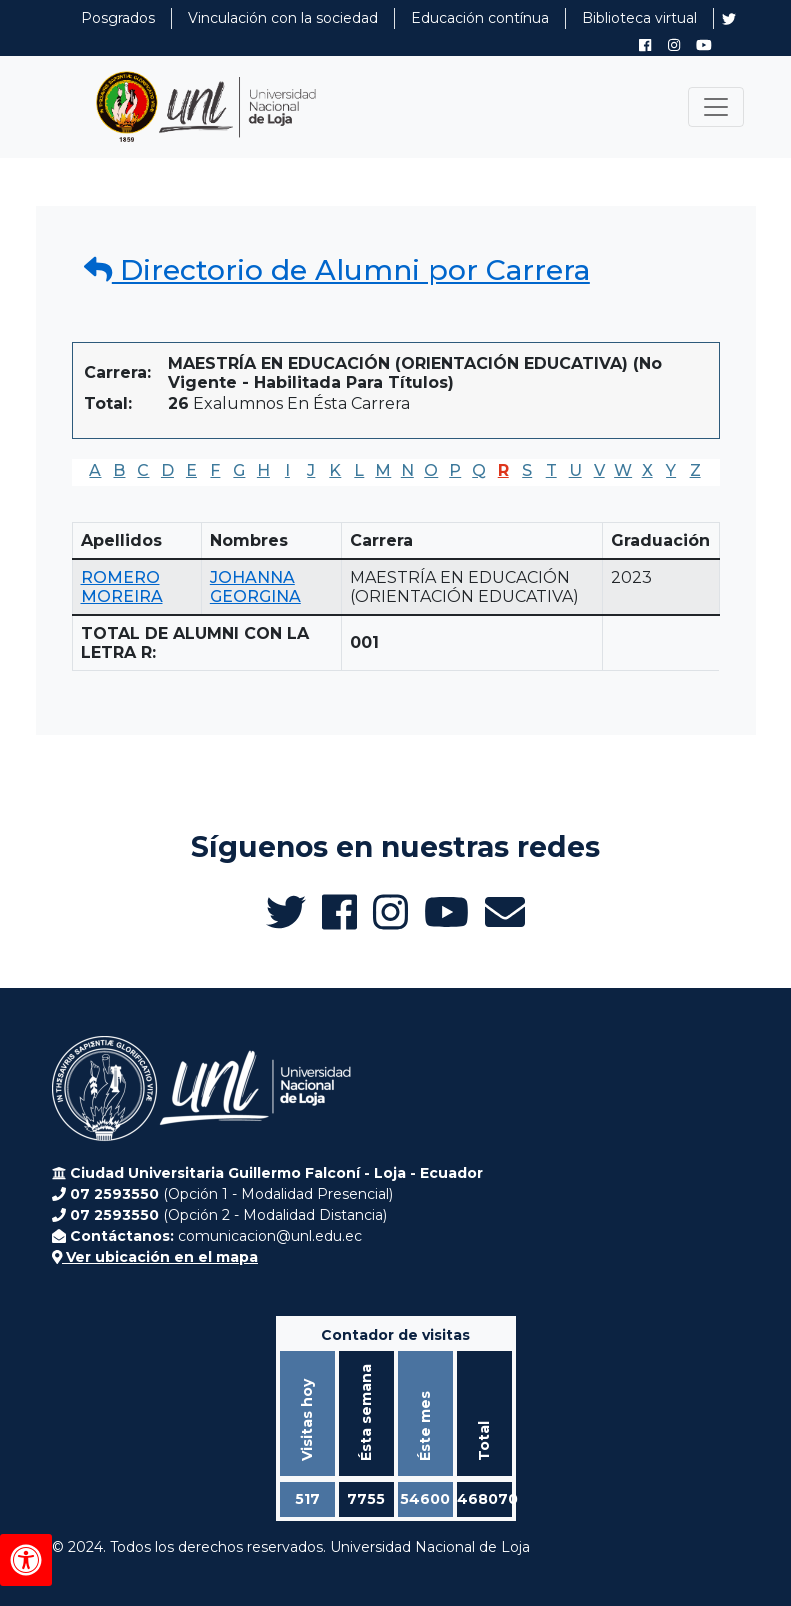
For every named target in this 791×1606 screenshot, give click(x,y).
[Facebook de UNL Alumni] (645, 45)
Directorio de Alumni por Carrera (337, 270)
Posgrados (118, 18)
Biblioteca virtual (639, 18)
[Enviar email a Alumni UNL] (505, 912)
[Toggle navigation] (716, 107)
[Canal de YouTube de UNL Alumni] (704, 45)
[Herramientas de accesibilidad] (26, 1560)
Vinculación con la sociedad (283, 18)
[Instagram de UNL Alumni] (674, 45)
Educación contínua (480, 18)
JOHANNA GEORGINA (255, 587)
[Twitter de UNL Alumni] (729, 21)
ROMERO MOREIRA (122, 587)
